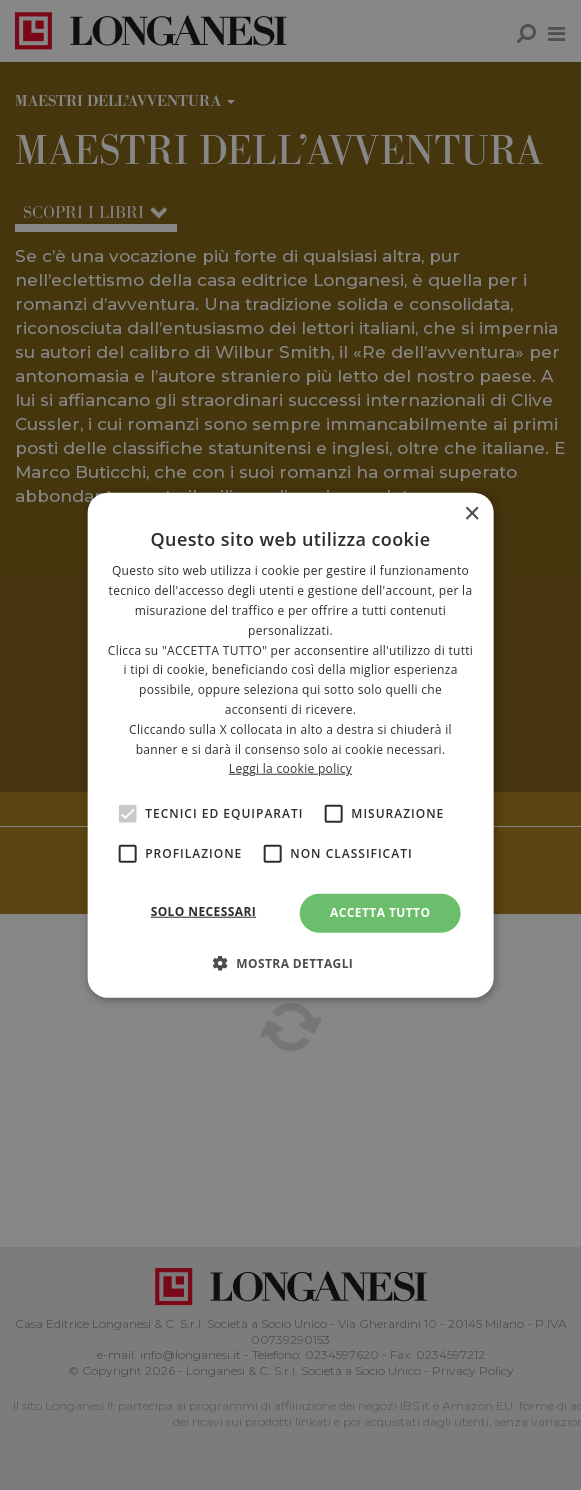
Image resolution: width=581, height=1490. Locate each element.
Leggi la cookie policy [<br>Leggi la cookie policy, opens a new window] (290, 768)
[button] (291, 962)
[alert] (290, 745)
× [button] (471, 514)
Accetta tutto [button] (380, 912)
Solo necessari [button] (203, 911)
